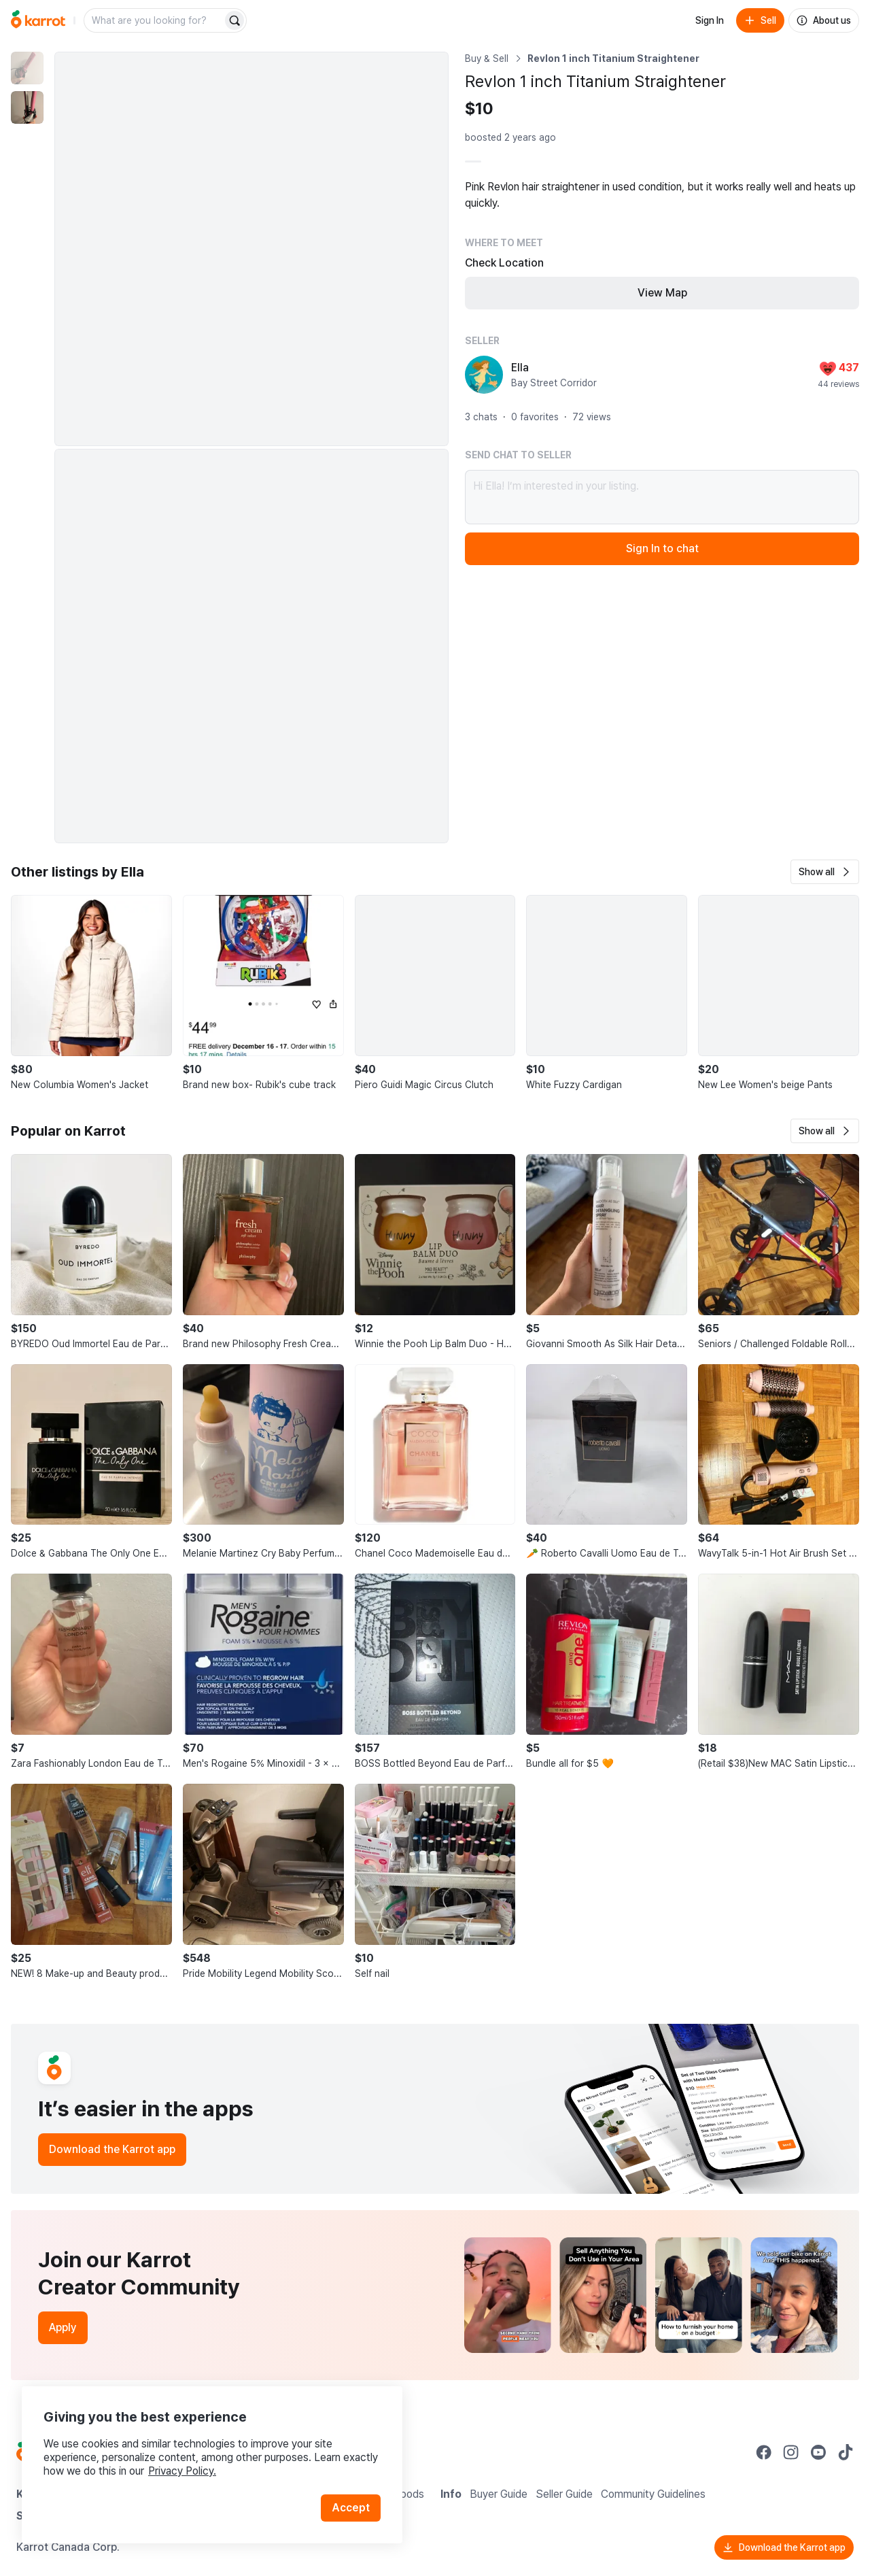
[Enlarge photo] (251, 249)
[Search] (234, 20)
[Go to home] (38, 20)
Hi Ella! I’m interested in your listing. (662, 497)
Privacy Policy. (182, 2470)
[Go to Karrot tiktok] (845, 2452)
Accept (351, 2507)
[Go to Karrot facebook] (764, 2452)
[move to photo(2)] (27, 107)
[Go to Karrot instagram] (791, 2452)
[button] (824, 872)
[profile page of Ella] (484, 375)
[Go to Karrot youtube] (818, 2452)
